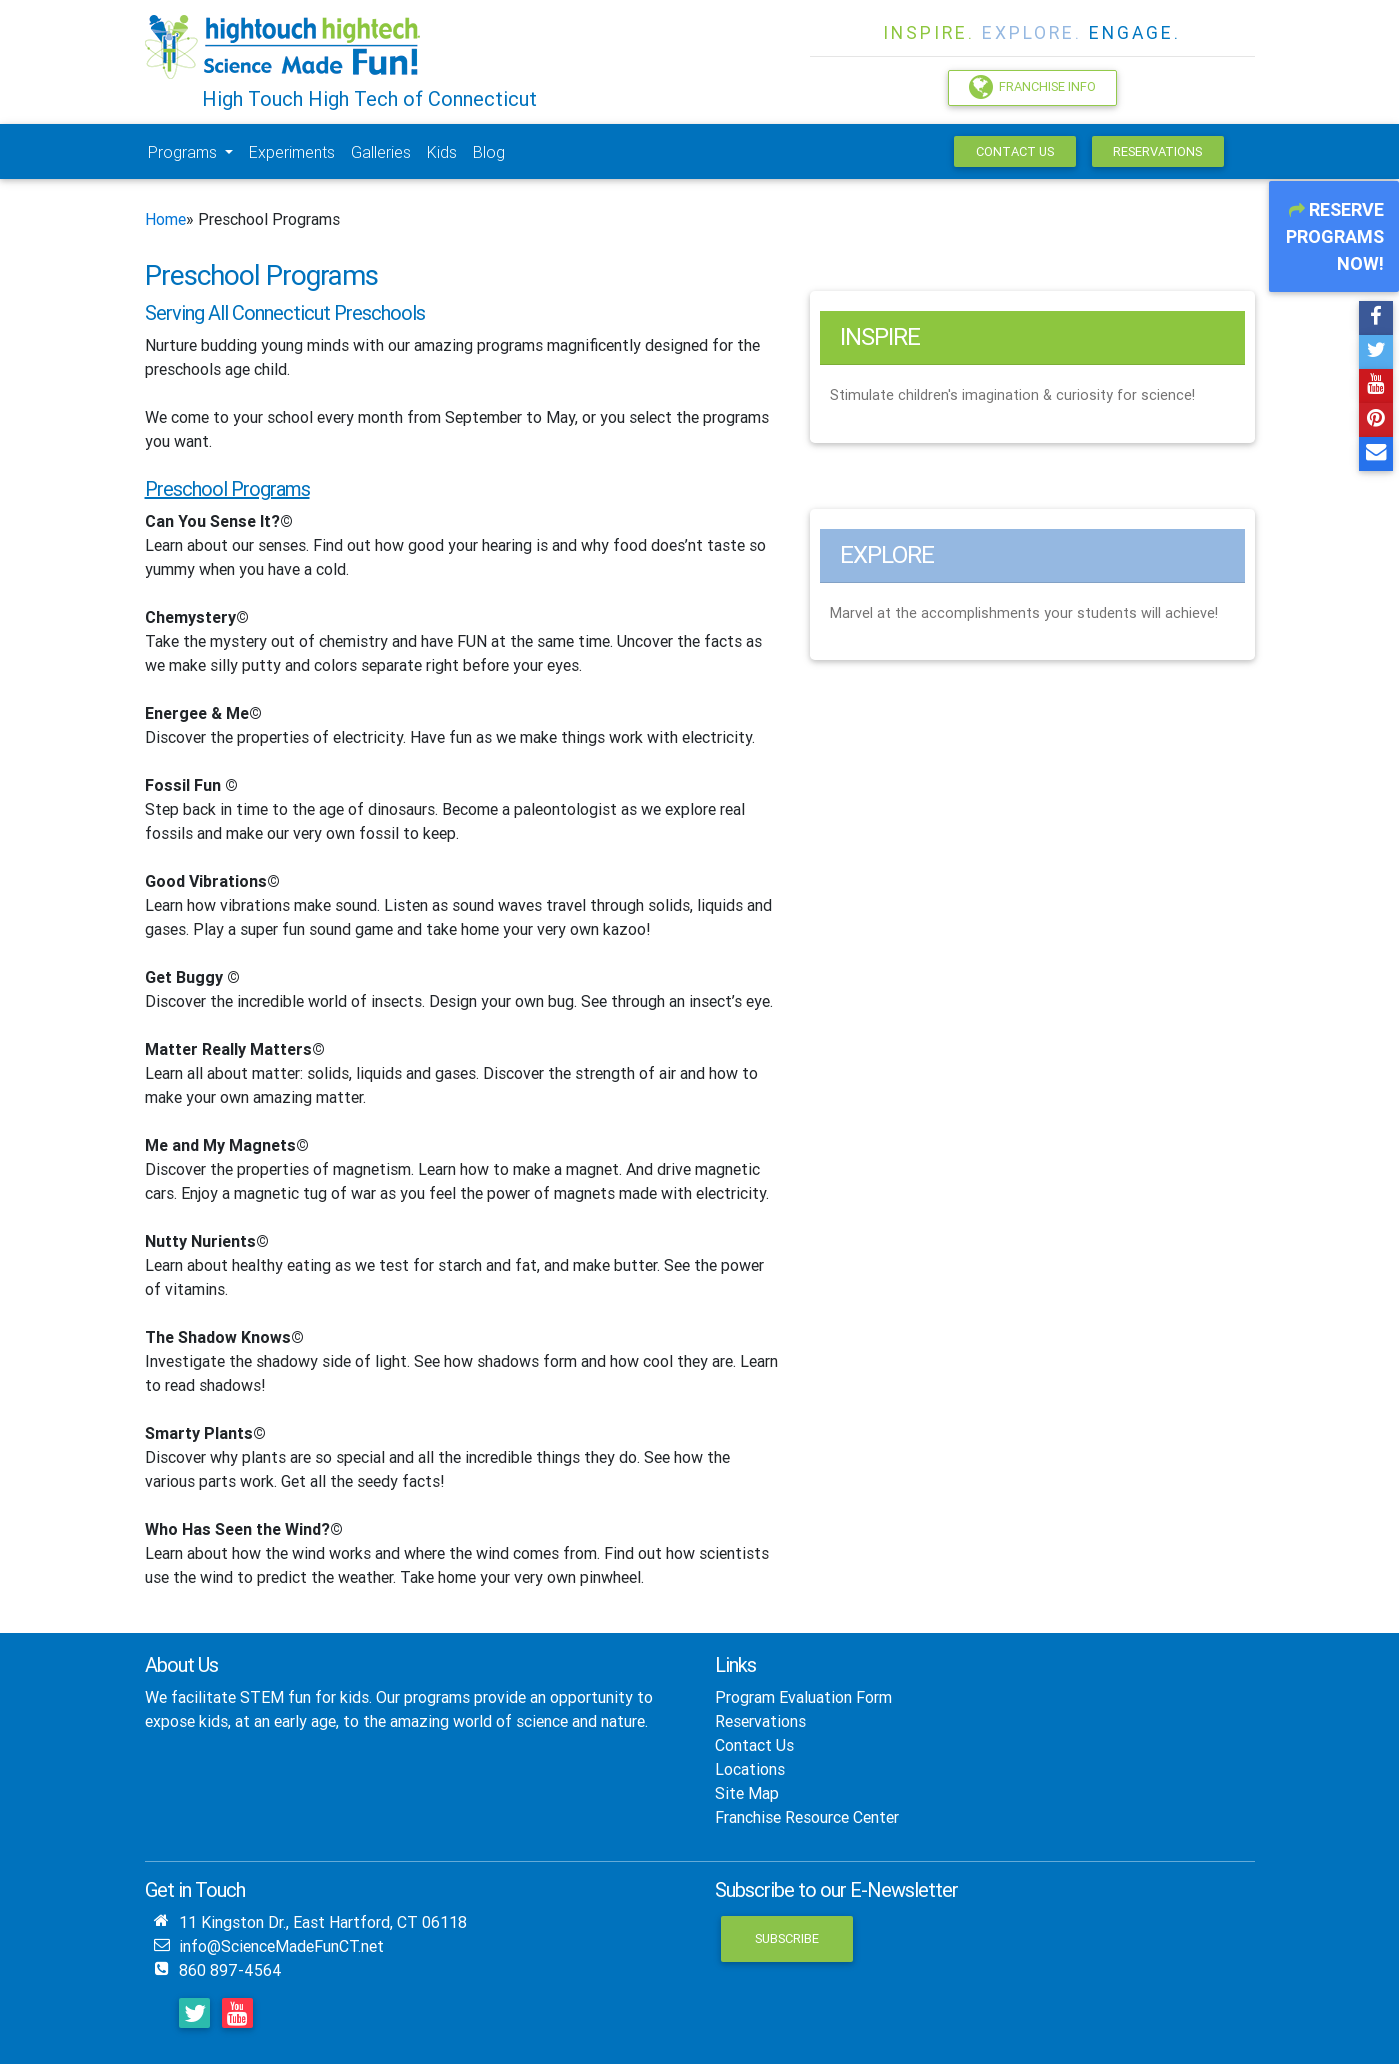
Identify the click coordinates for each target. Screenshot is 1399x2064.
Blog (489, 152)
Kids (442, 152)
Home (165, 219)
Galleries (381, 152)
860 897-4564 (230, 1970)
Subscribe (787, 1938)
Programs (184, 152)
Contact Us (1015, 151)
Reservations (1157, 151)
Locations (750, 1769)
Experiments (292, 152)
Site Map (747, 1793)
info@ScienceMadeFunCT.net (281, 1946)
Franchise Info (1032, 87)
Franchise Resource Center (807, 1817)
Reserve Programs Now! (1335, 236)
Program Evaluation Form (803, 1697)
